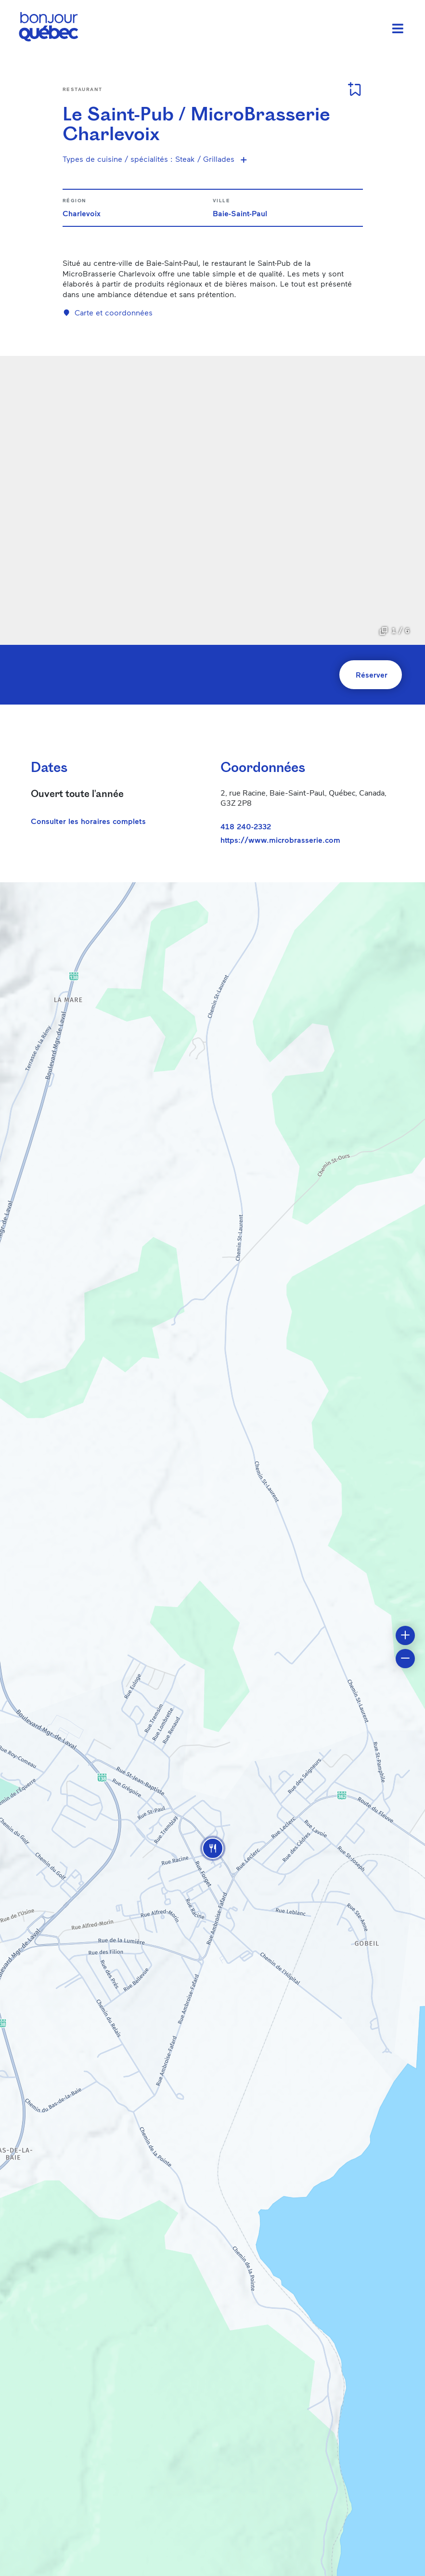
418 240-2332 (245, 826)
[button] (212, 1848)
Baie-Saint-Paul (240, 213)
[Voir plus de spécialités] (243, 159)
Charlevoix (82, 213)
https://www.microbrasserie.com (280, 840)
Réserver (371, 674)
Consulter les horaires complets (88, 820)
